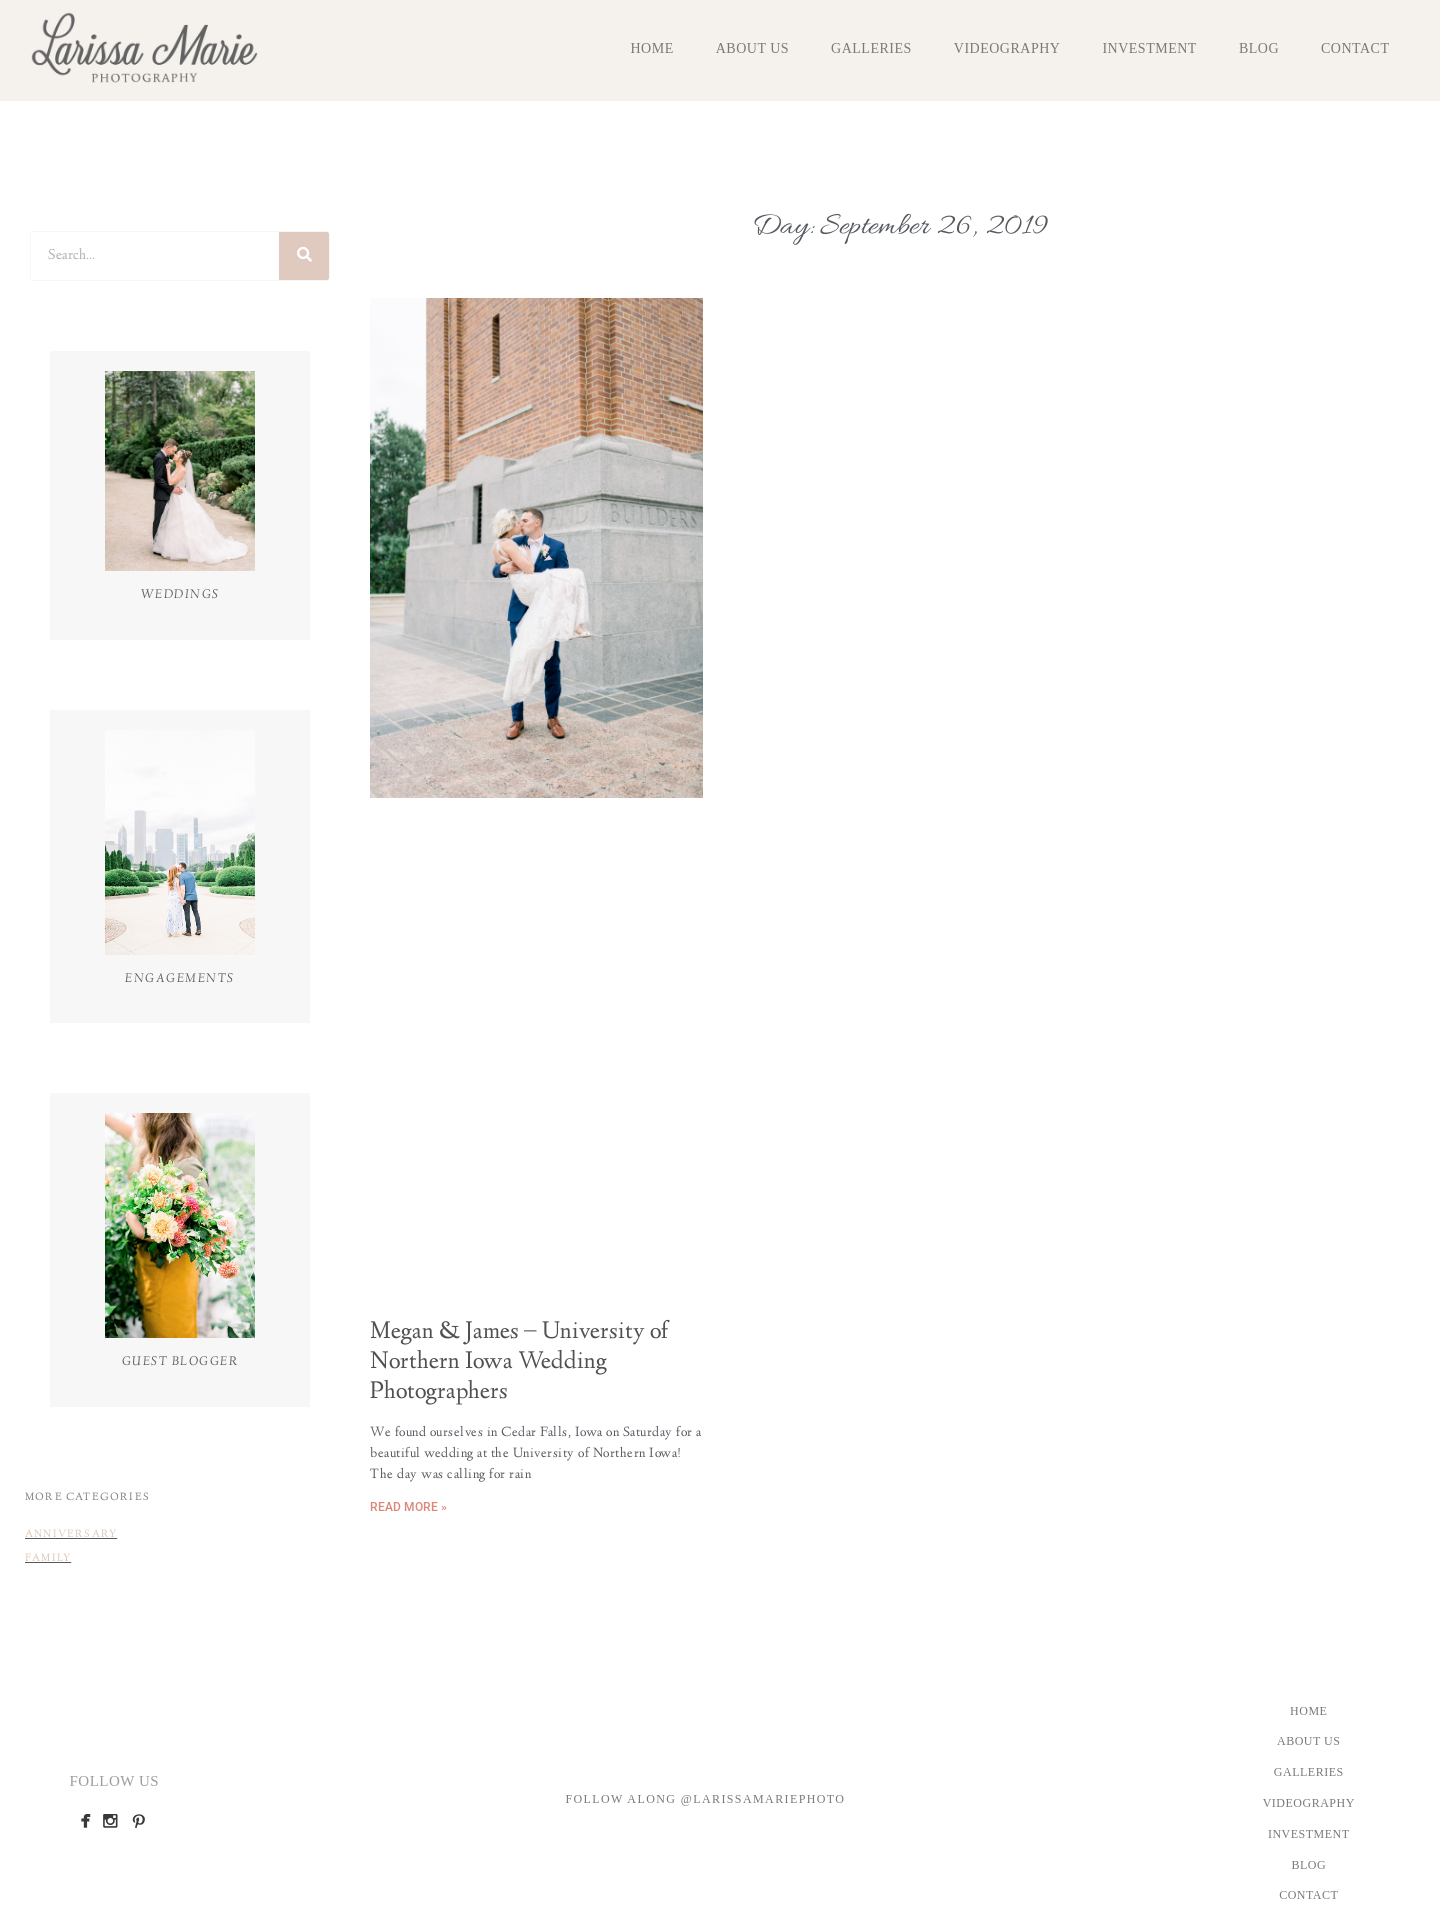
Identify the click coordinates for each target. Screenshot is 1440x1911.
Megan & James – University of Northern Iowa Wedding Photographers (519, 1363)
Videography (1007, 48)
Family (48, 1558)
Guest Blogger (180, 1362)
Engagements (180, 979)
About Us (752, 48)
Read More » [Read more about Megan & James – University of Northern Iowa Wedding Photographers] (408, 1507)
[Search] (304, 256)
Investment (1149, 48)
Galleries (871, 48)
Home (651, 48)
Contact (1355, 48)
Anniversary (71, 1534)
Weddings (180, 595)
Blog (1259, 48)
